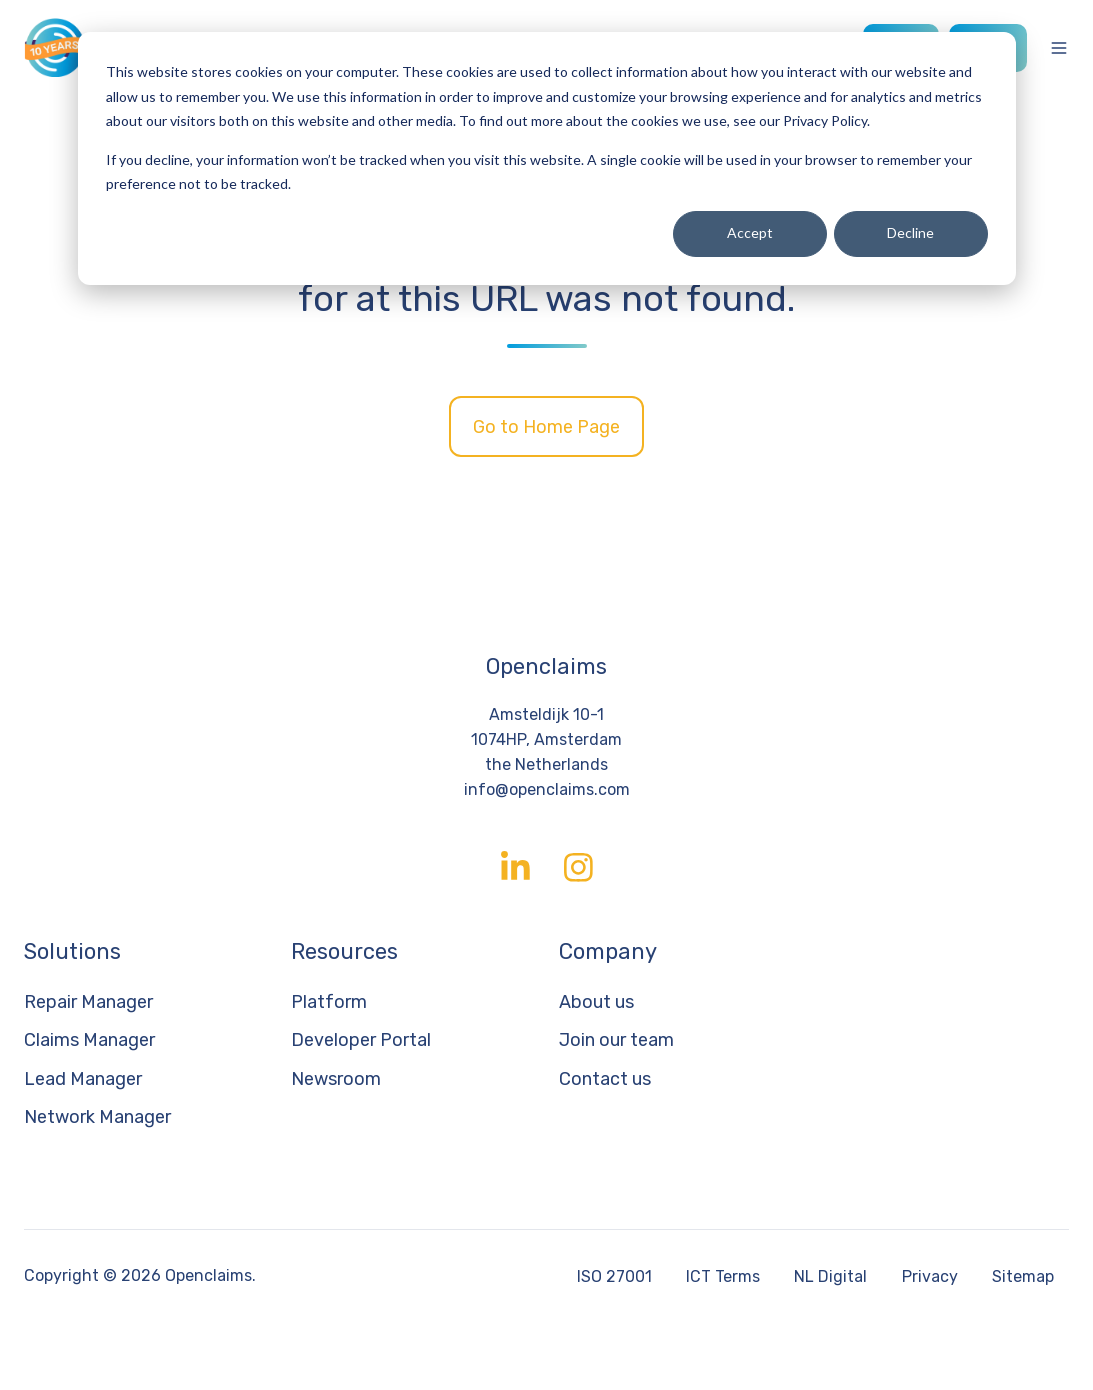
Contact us (605, 1079)
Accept (750, 232)
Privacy (930, 1276)
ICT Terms (723, 1276)
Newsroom (336, 1079)
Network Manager (97, 1117)
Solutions (72, 951)
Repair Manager (88, 1002)
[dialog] (547, 158)
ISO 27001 (614, 1276)
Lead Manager (83, 1079)
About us (596, 1002)
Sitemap (1023, 1276)
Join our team (616, 1040)
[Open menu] (1059, 48)
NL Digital (830, 1276)
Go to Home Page (546, 427)
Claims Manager (89, 1040)
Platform (329, 1002)
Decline (910, 232)
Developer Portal (361, 1040)
